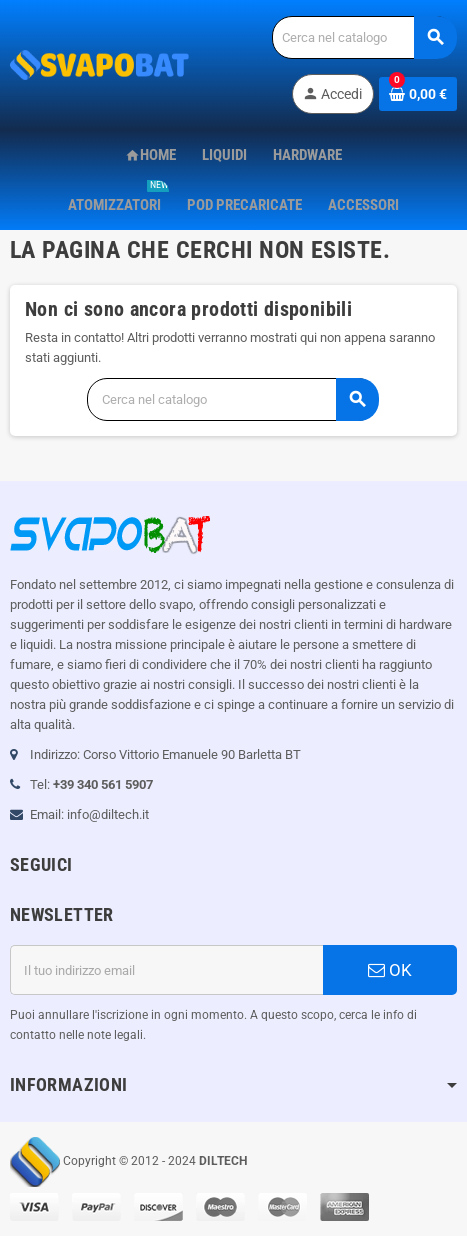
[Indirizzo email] (166, 970)
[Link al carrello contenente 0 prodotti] (418, 94)
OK (390, 970)
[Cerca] (364, 37)
